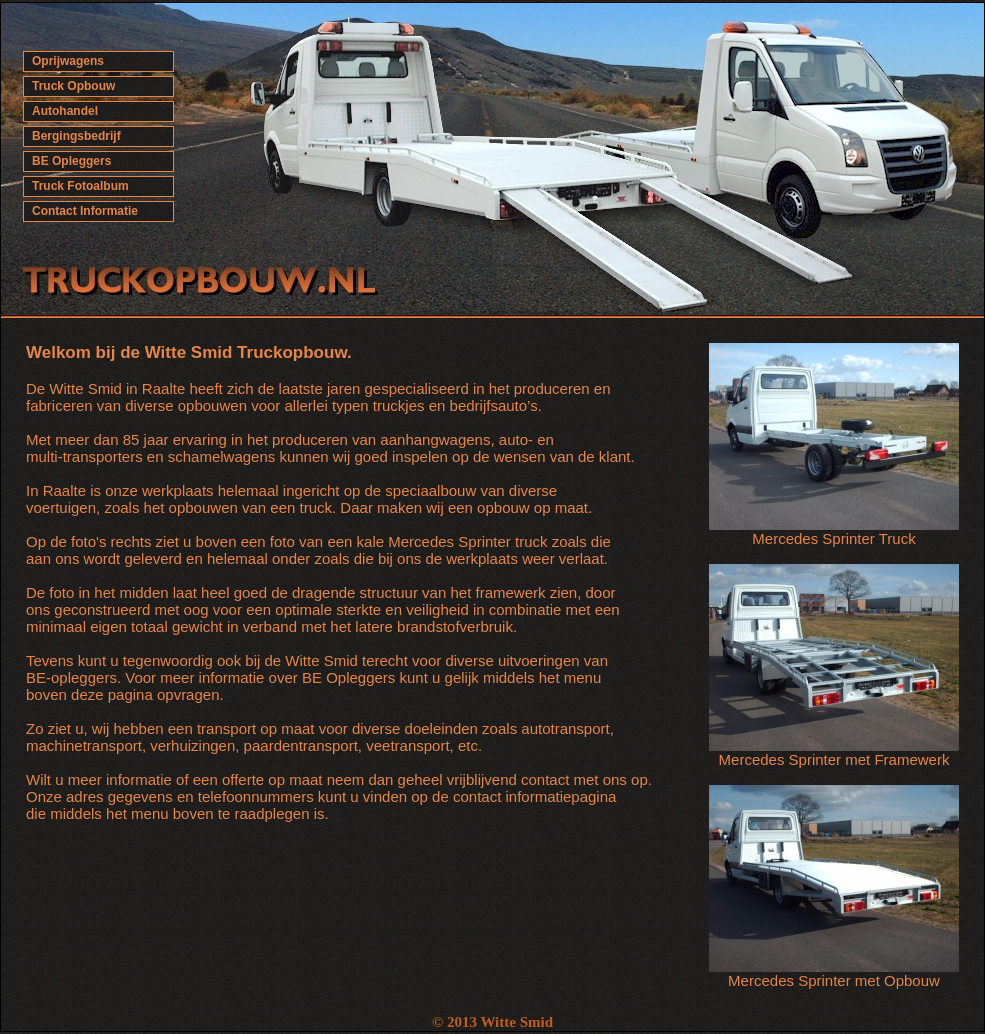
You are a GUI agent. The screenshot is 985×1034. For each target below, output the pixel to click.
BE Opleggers (71, 161)
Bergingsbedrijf (76, 136)
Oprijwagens (68, 61)
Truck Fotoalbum (80, 186)
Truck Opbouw (73, 86)
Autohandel (65, 111)
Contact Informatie (85, 211)
